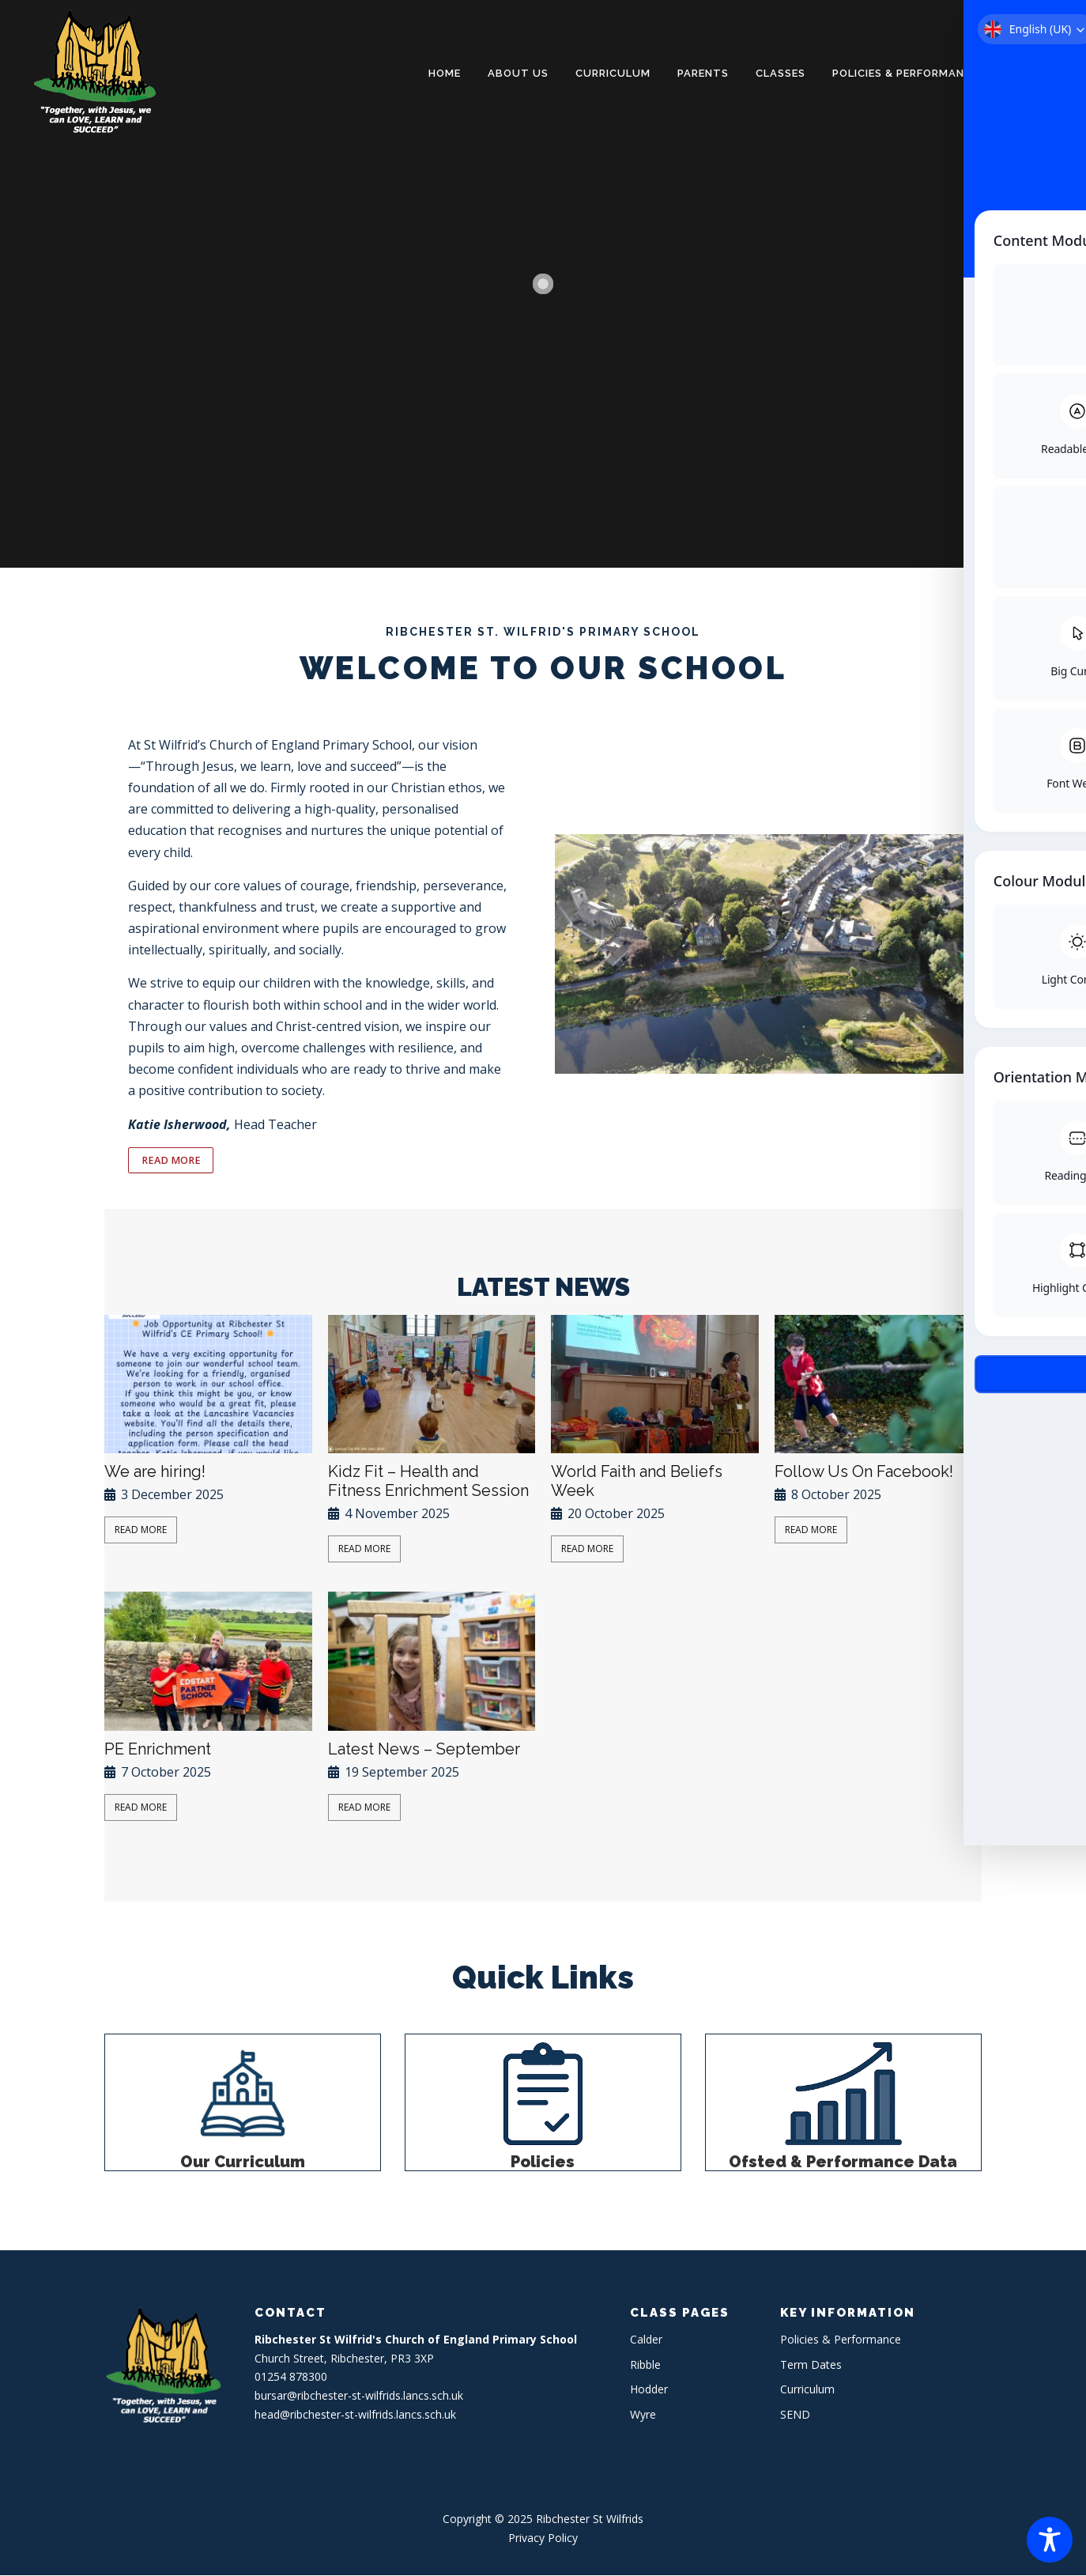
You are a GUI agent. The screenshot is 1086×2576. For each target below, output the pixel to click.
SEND (795, 2415)
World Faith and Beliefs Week (636, 1482)
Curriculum (612, 73)
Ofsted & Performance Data (843, 2162)
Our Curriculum (242, 2162)
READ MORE (170, 1161)
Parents (703, 73)
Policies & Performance (905, 73)
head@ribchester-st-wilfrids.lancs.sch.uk (355, 2415)
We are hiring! (155, 1472)
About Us (518, 73)
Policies (543, 2162)
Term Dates (811, 2365)
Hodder (649, 2389)
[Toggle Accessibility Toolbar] (1049, 2539)
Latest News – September (424, 1749)
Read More (141, 1530)
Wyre (643, 2415)
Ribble (645, 2365)
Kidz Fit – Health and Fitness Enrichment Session (428, 1482)
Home (444, 73)
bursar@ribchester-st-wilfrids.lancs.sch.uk (359, 2396)
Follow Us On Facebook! (864, 1472)
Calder (646, 2339)
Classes (780, 73)
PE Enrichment (157, 1749)
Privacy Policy (543, 2538)
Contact (1033, 73)
